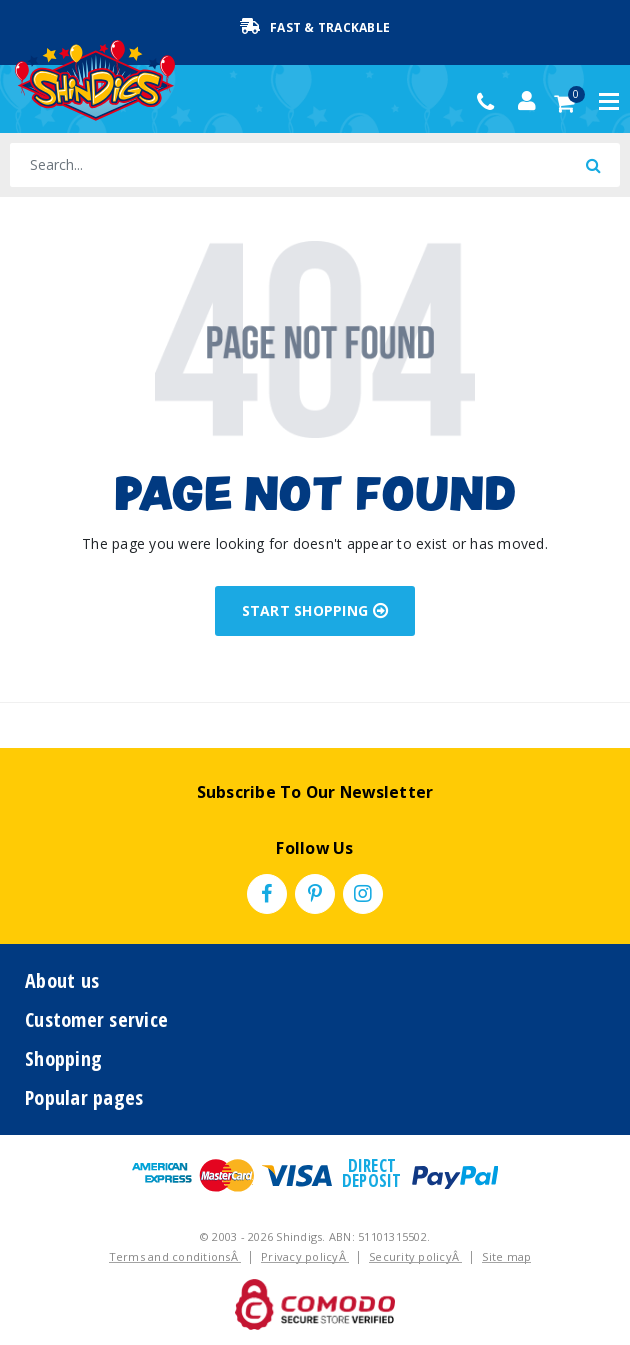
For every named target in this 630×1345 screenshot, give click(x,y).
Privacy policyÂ (305, 1256)
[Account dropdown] (527, 101)
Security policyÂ (415, 1256)
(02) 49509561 (490, 102)
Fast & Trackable (315, 27)
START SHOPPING (315, 610)
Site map (506, 1256)
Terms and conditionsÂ (175, 1256)
